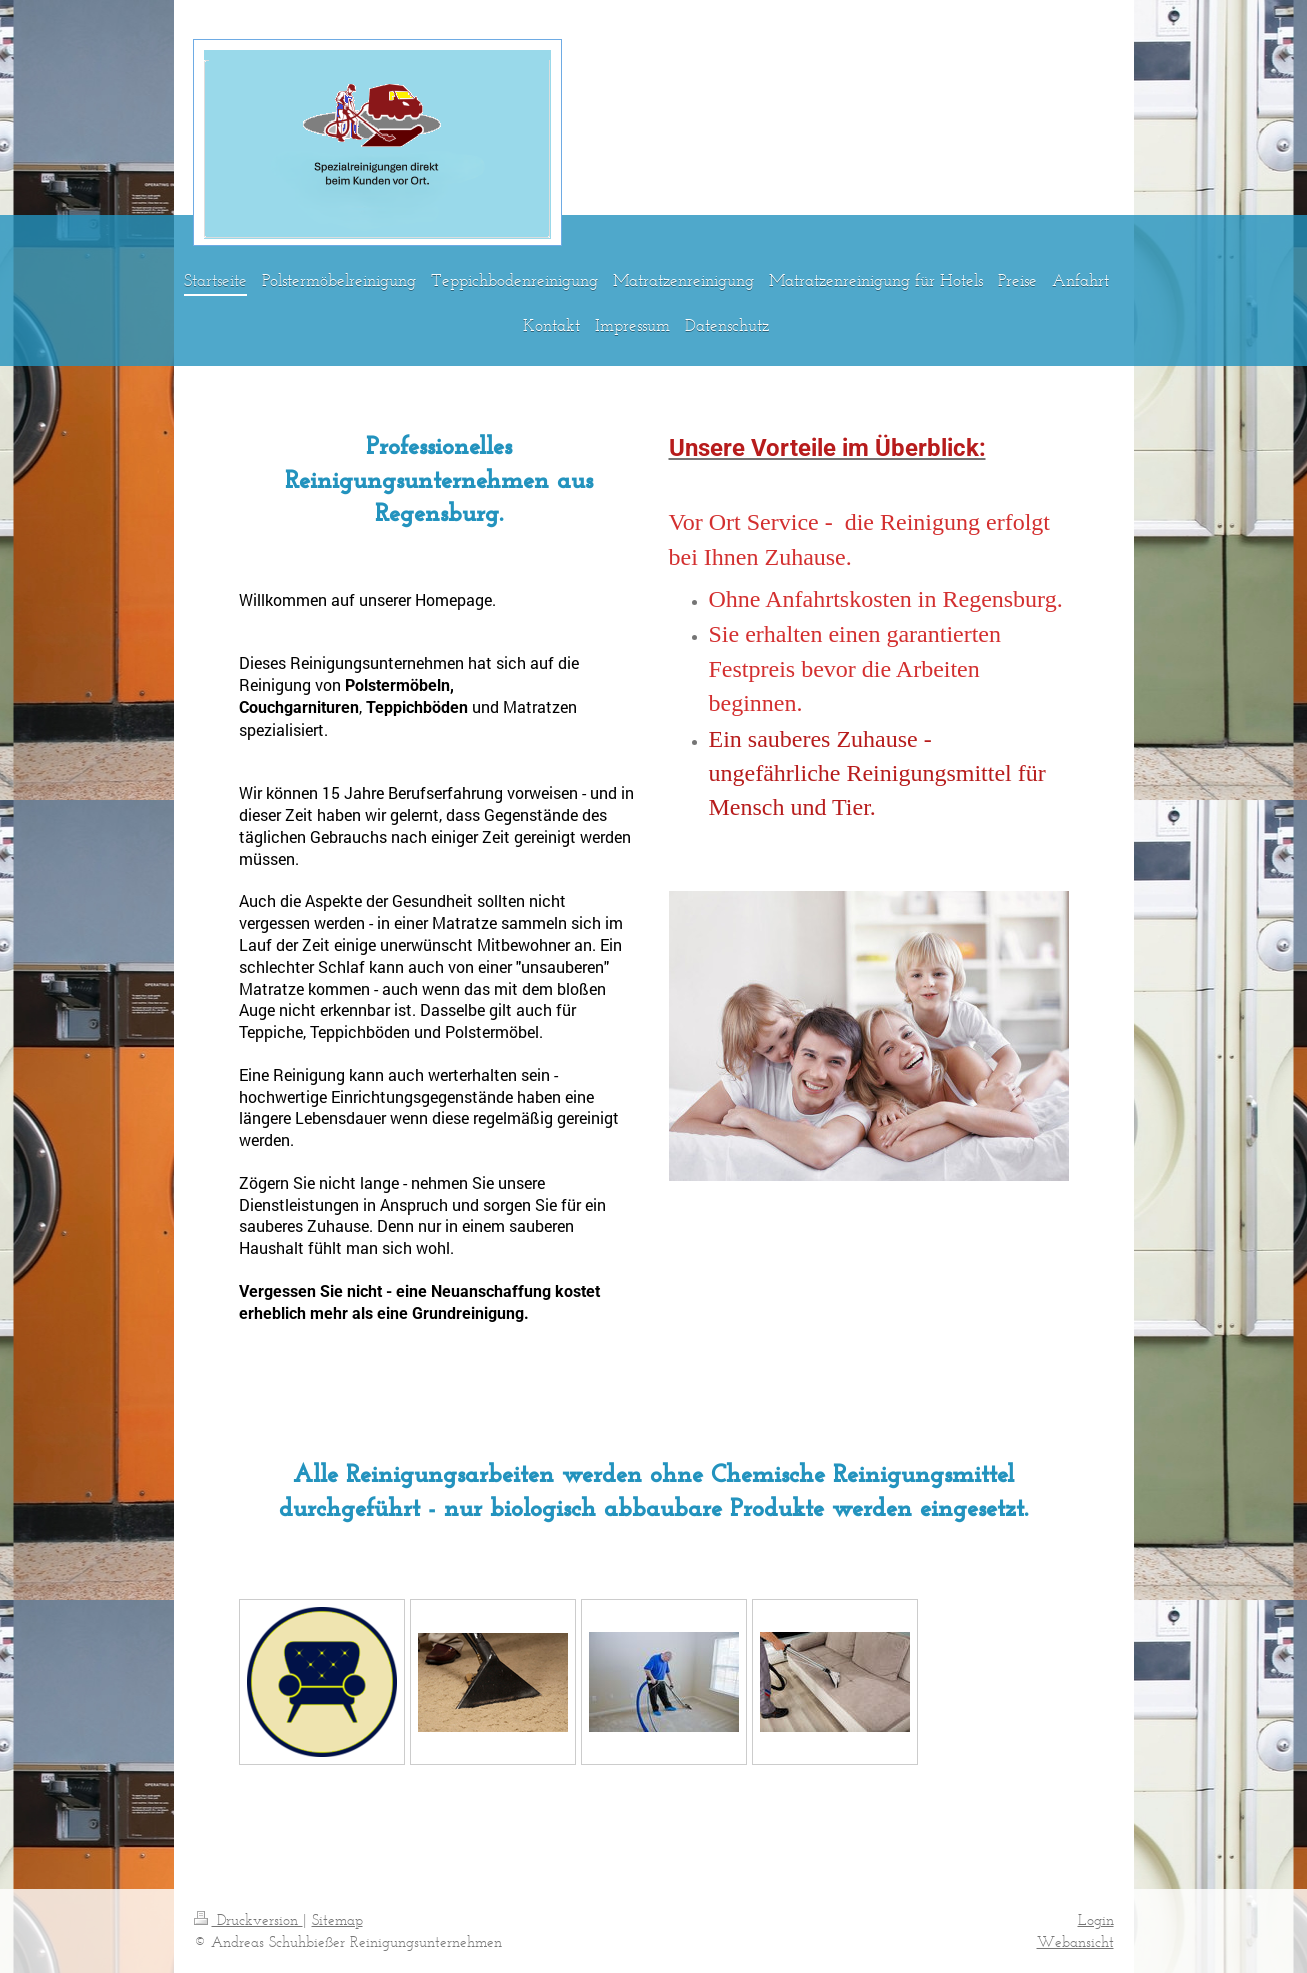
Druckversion (248, 1919)
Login (1096, 1919)
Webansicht (1075, 1941)
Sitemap (337, 1919)
